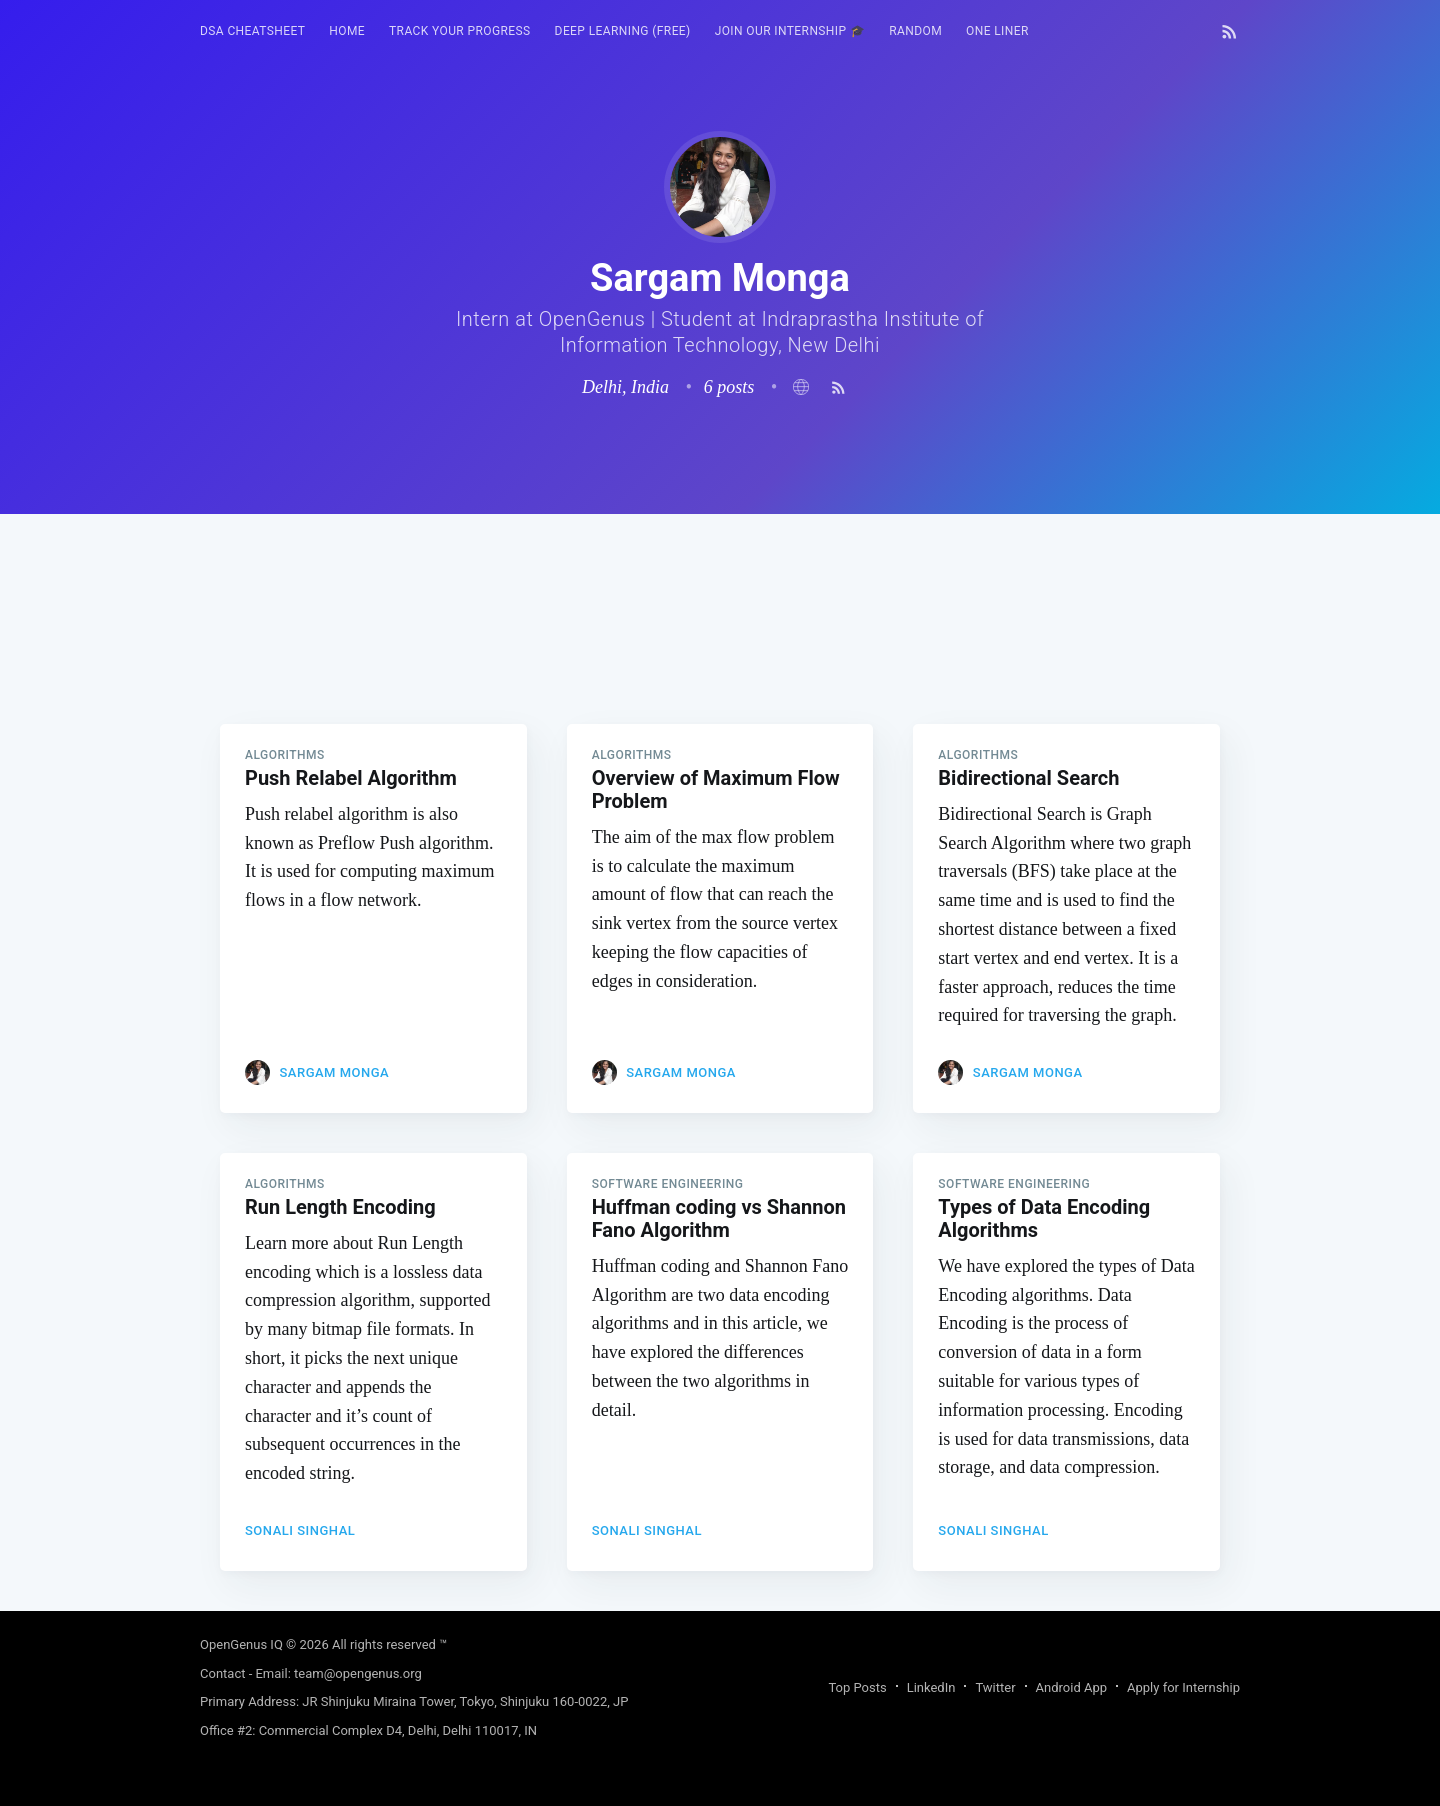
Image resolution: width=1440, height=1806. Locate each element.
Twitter (995, 1687)
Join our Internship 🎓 (790, 31)
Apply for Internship (1183, 1687)
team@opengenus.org (358, 1673)
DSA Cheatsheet (252, 31)
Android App (1071, 1687)
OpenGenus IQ (241, 1644)
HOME (347, 31)
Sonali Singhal (300, 1530)
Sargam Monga (334, 1072)
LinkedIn (931, 1687)
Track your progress (460, 31)
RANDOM (915, 31)
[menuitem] (252, 31)
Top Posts (857, 1687)
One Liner (997, 31)
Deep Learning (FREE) (623, 31)
